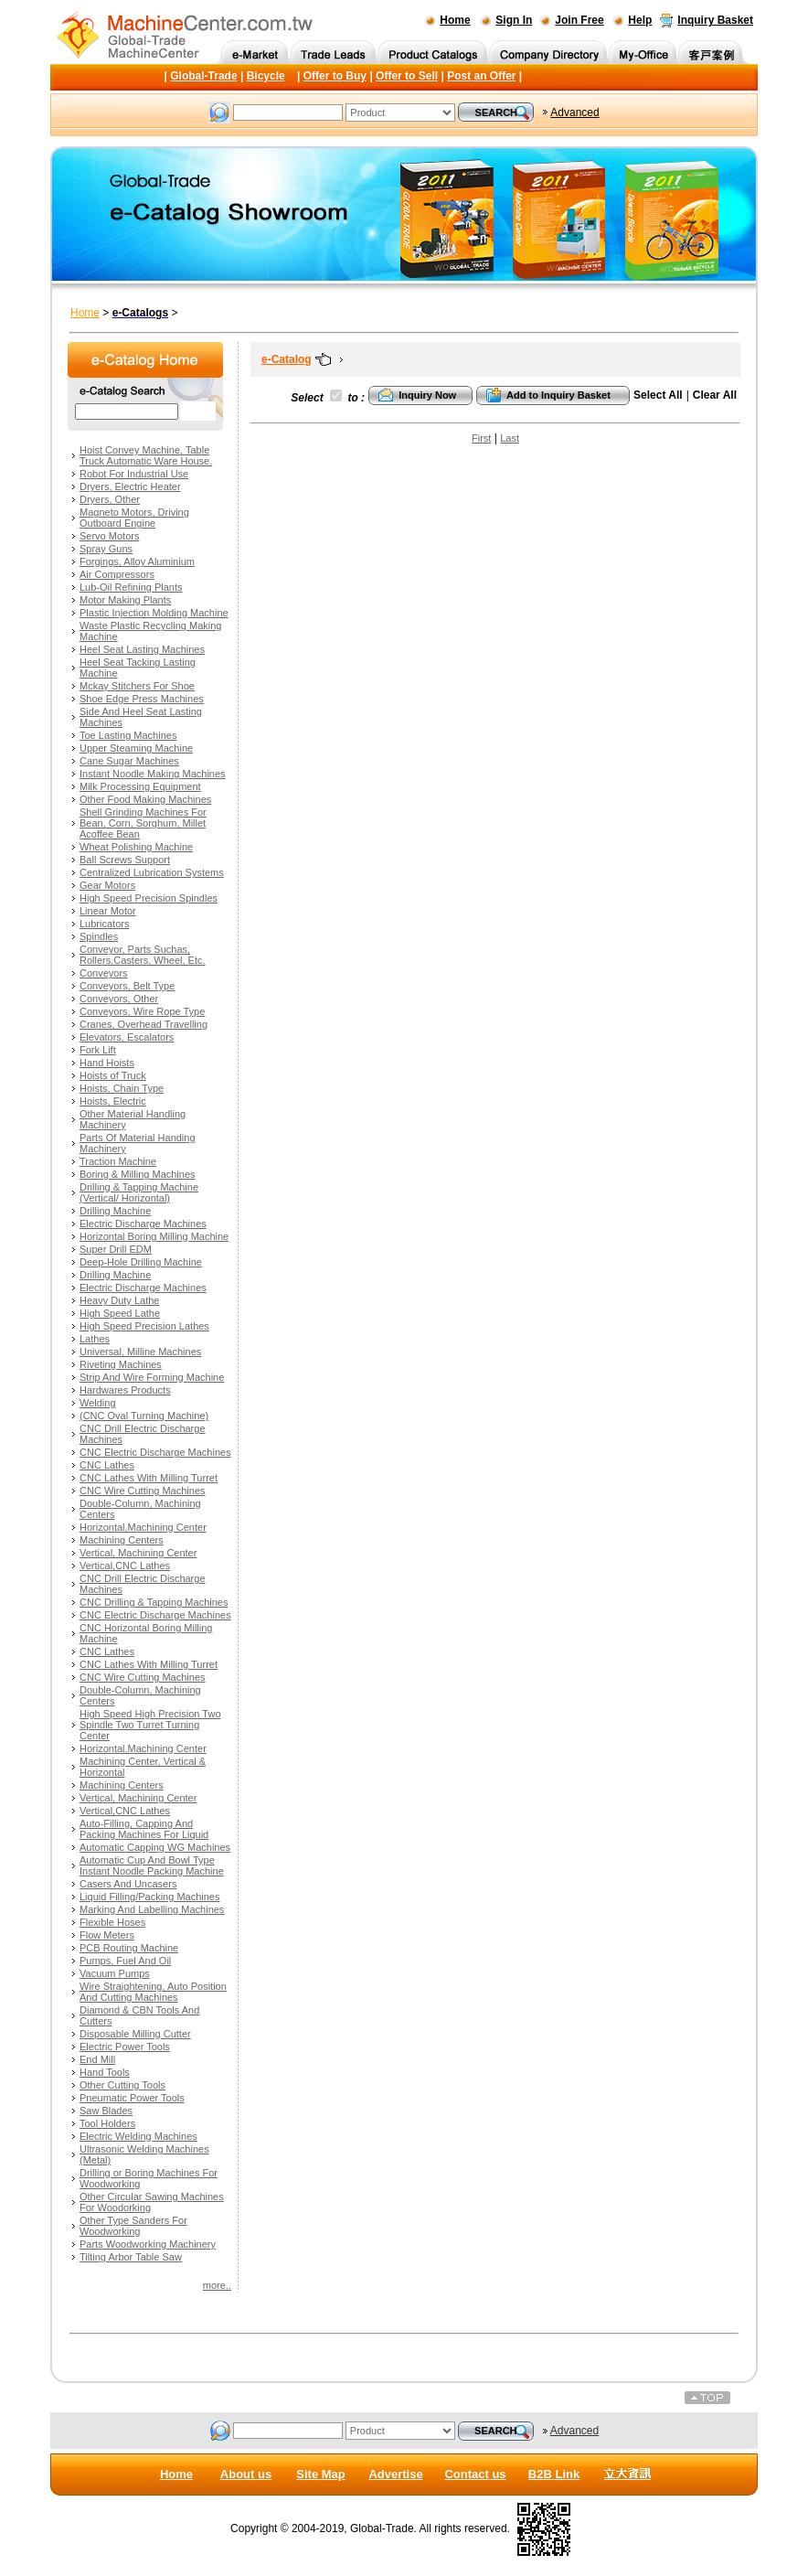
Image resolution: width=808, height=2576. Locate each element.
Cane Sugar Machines (129, 760)
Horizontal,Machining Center (143, 1527)
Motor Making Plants (125, 599)
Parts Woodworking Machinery (148, 2244)
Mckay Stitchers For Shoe (137, 685)
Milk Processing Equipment (140, 786)
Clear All (715, 395)
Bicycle (266, 75)
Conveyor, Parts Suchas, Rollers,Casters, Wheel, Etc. (143, 955)
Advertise (395, 2474)
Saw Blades (106, 2110)
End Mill (97, 2059)
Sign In (513, 20)
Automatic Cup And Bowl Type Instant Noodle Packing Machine (152, 1865)
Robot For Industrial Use (134, 473)
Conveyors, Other (119, 998)
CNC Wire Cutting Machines (143, 1490)
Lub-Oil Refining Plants (131, 587)
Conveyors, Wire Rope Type (142, 1011)
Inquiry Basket (715, 20)
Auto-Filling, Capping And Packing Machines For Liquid (144, 1829)
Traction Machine (118, 1161)
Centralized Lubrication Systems (152, 872)
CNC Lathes (107, 1464)
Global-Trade (203, 75)
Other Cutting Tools (122, 2084)
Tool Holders (107, 2123)
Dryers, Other (110, 499)
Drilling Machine (115, 1210)
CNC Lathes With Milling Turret (149, 1477)
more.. (217, 2285)
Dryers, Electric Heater (130, 486)
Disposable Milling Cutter (135, 2033)
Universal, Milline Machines (140, 1351)
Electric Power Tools (125, 2046)
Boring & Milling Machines (138, 1174)
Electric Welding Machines (138, 2136)
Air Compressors (117, 574)
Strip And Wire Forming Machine (152, 1377)
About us (245, 2474)
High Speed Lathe (120, 1313)
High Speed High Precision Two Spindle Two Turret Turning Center (150, 1724)
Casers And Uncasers (128, 1883)
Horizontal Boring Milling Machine (154, 1236)
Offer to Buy (335, 75)
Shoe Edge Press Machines (142, 698)
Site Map (320, 2474)
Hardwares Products (125, 1389)
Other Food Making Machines (145, 799)
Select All (658, 395)
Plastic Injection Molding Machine (154, 612)
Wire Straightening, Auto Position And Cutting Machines (153, 1992)
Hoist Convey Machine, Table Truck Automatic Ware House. (146, 455)
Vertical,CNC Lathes (125, 1565)
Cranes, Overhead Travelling (143, 1024)
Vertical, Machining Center (138, 1552)
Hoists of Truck (113, 1075)
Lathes (95, 1338)
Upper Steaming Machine (136, 748)
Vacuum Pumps (115, 1973)
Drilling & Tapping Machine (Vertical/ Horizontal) (139, 1192)
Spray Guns (106, 548)
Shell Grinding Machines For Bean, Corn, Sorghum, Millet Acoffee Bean (143, 823)
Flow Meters (107, 1934)
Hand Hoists (107, 1062)
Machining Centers (122, 1539)
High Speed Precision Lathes (144, 1325)
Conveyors (104, 972)
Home (455, 20)
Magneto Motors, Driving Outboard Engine (134, 518)
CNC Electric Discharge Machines (155, 1452)
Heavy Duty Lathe (119, 1300)
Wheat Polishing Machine (136, 846)
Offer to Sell (407, 75)
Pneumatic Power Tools (132, 2097)
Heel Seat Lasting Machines (142, 649)
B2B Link (553, 2474)
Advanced (574, 112)
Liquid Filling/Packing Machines (149, 1896)
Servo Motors (109, 535)
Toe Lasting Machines (128, 735)
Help (640, 20)
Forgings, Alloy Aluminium (137, 561)
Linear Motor (108, 910)
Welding (98, 1402)
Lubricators (104, 923)
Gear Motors (107, 885)
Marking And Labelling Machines (152, 1909)
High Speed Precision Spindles (149, 898)
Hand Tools (105, 2072)
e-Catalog (286, 359)
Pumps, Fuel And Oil (125, 1960)
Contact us (474, 2474)
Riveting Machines (121, 1364)
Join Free (579, 20)
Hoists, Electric (113, 1101)
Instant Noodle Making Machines (153, 773)
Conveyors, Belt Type (127, 985)
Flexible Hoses (112, 1922)
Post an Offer (481, 75)
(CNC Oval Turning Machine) (144, 1415)
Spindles (99, 936)
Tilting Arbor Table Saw (131, 2256)
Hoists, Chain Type (122, 1088)
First (481, 438)
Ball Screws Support (125, 859)
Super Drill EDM (116, 1249)
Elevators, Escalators (127, 1036)
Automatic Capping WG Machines (155, 1847)
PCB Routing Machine (129, 1947)
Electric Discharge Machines (143, 1223)
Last (509, 438)
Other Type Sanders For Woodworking (133, 2226)
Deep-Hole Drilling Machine (141, 1261)
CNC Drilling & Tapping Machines (154, 1602)
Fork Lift (98, 1049)
